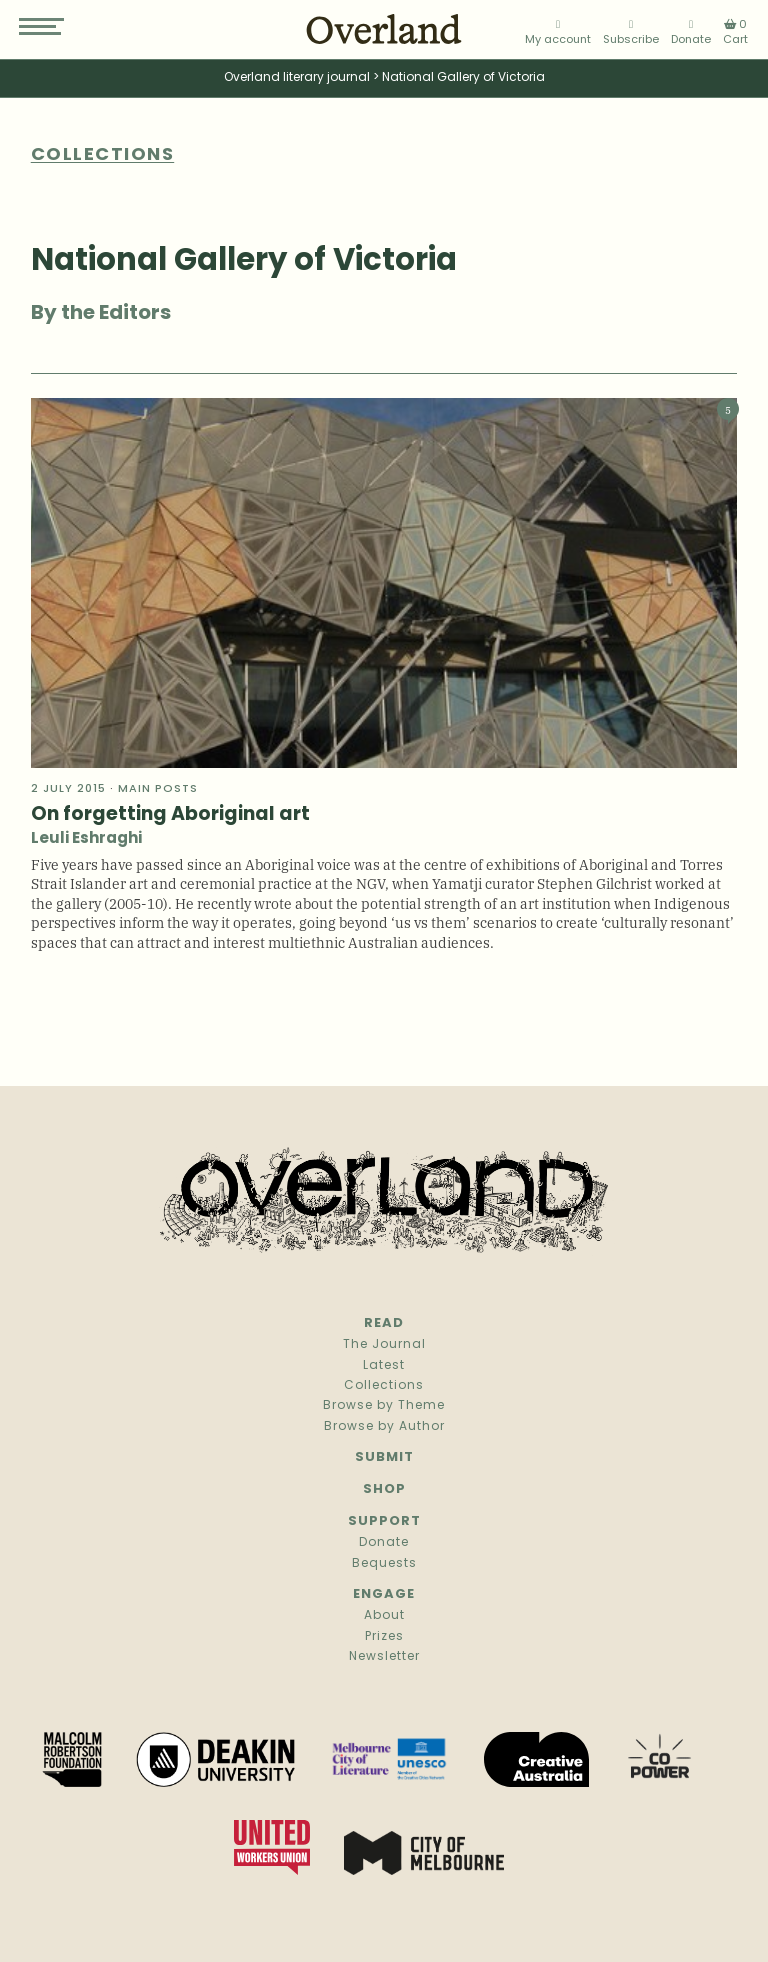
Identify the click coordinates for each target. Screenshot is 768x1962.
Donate (691, 32)
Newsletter (384, 1657)
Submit (384, 1457)
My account (558, 32)
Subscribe (631, 32)
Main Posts (158, 789)
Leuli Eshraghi (86, 839)
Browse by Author (384, 1427)
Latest (384, 1366)
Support (384, 1521)
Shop (384, 1489)
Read (384, 1323)
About (384, 1616)
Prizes (384, 1637)
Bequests (384, 1564)
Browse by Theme (384, 1406)
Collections (384, 1386)
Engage (384, 1594)
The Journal (384, 1345)
